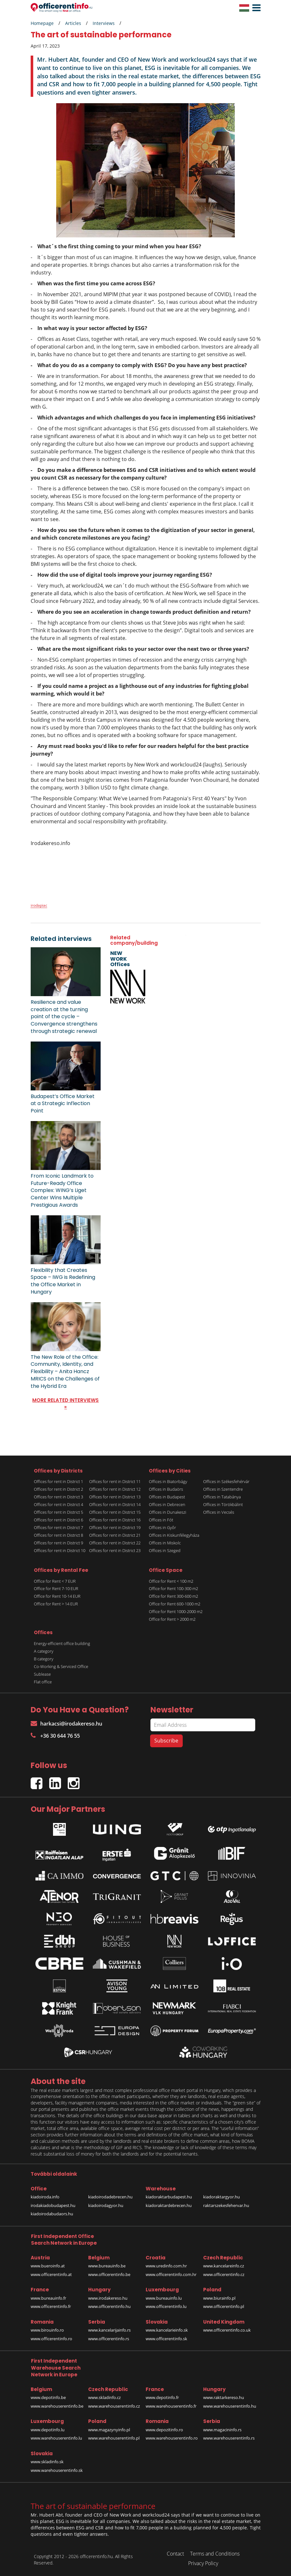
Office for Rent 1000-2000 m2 (176, 1611)
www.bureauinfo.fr (48, 2298)
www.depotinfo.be (48, 2397)
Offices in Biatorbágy (168, 1481)
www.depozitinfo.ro (164, 2430)
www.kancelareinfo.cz (223, 2266)
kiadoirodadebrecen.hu (110, 2197)
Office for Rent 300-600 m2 (173, 1596)
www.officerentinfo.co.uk (227, 2330)
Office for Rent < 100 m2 (171, 1581)
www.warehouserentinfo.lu (56, 2438)
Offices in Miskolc (165, 1543)
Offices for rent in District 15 (115, 1512)
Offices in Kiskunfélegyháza (174, 1535)
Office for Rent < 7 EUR (55, 1581)
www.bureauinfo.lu (164, 2298)
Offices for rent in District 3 (58, 1497)
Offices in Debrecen (167, 1504)
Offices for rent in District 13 (115, 1497)
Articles (73, 23)
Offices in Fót (161, 1520)
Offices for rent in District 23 (115, 1550)
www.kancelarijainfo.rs (109, 2330)
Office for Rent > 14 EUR (56, 1604)
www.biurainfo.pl (219, 2298)
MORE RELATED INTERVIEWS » (65, 1403)
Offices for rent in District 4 (58, 1504)
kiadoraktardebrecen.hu (169, 2205)
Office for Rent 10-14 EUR (57, 1596)
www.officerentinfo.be (109, 2274)
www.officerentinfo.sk (166, 2338)
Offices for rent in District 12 (115, 1489)
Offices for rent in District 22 (115, 1543)
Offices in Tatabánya (222, 1497)
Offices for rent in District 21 (115, 1535)
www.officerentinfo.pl (223, 2306)
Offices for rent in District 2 (58, 1489)
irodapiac (39, 905)
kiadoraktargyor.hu (221, 2197)
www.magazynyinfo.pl (109, 2430)
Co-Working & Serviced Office (61, 1666)
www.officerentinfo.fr (51, 2306)
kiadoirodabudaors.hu (52, 2214)
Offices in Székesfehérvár (226, 1481)
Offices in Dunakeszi (167, 1512)
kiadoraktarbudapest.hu (169, 2197)
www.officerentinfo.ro (51, 2338)
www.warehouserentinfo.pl (114, 2438)
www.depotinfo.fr (162, 2397)
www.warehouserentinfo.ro (172, 2438)
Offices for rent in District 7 (58, 1527)
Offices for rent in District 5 (58, 1512)
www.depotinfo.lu (48, 2430)
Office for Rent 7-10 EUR (56, 1588)
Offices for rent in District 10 (59, 1550)
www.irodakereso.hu (107, 2298)
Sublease (42, 1674)
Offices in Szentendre (223, 1489)
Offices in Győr (162, 1527)
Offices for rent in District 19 (115, 1527)
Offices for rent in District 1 (58, 1481)
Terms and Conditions (215, 2553)
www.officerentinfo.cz (223, 2274)
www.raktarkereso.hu (223, 2397)
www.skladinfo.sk (47, 2462)
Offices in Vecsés (218, 1512)
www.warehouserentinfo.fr (171, 2406)
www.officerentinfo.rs (108, 2338)
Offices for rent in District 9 (58, 1543)
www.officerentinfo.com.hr (171, 2274)
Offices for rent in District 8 (58, 1535)
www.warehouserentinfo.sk (57, 2470)
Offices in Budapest (167, 1497)
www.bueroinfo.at (48, 2266)
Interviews (104, 23)
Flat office (43, 1682)
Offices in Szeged (164, 1550)
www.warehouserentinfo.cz (114, 2406)
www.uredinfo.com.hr (166, 2266)
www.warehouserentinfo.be (57, 2406)
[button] (255, 8)
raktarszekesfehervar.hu (226, 2205)
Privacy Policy (203, 2563)
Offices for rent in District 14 (115, 1504)
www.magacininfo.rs (222, 2430)
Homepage (42, 23)
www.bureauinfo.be (107, 2266)
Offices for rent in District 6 (58, 1520)
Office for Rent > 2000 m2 (172, 1619)
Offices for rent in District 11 (115, 1481)
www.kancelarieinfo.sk (167, 2330)
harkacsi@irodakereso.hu (66, 1723)
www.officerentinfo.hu (109, 2306)
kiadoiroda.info (45, 2197)
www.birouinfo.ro (47, 2330)
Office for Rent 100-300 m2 (173, 1588)
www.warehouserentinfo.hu (229, 2406)
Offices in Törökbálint (223, 1504)
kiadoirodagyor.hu (105, 2205)
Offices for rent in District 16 (115, 1520)
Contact (175, 2553)
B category (43, 1659)
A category (43, 1651)
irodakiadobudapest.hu (53, 2205)
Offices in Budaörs (166, 1489)
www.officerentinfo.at (51, 2274)
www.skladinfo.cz (104, 2397)
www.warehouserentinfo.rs (229, 2438)
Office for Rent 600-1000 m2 (174, 1604)
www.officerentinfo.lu (166, 2306)
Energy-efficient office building (62, 1643)
